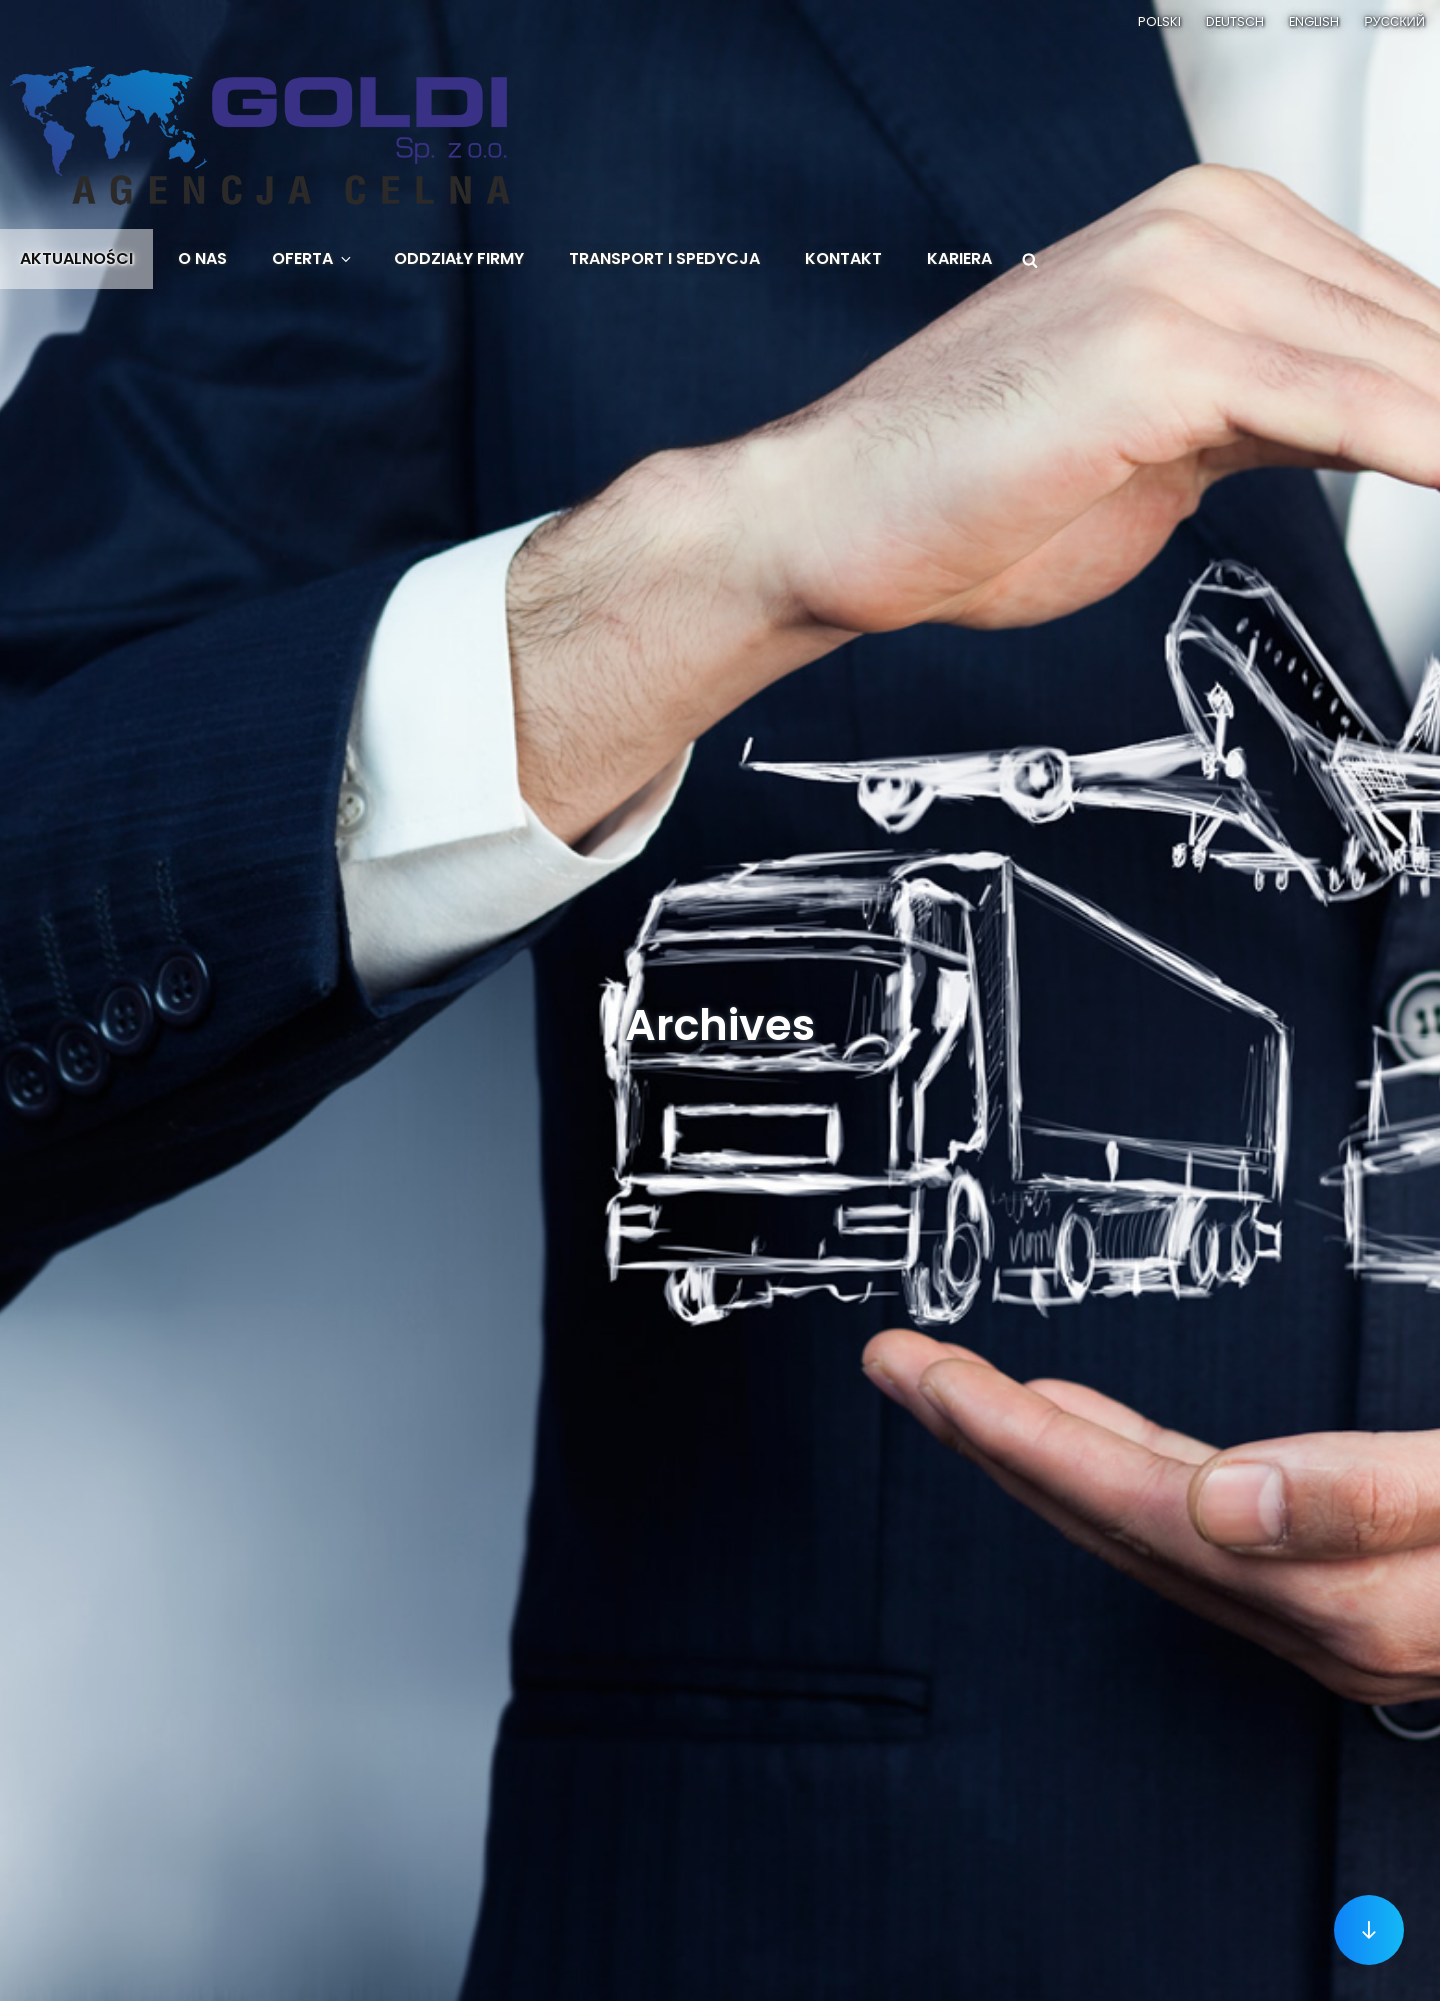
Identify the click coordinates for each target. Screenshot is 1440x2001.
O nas (202, 258)
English (1314, 21)
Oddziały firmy (459, 258)
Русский (1394, 21)
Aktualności (76, 258)
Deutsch (1235, 21)
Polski (1159, 21)
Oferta (313, 258)
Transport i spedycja (664, 258)
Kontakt (843, 258)
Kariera (959, 258)
